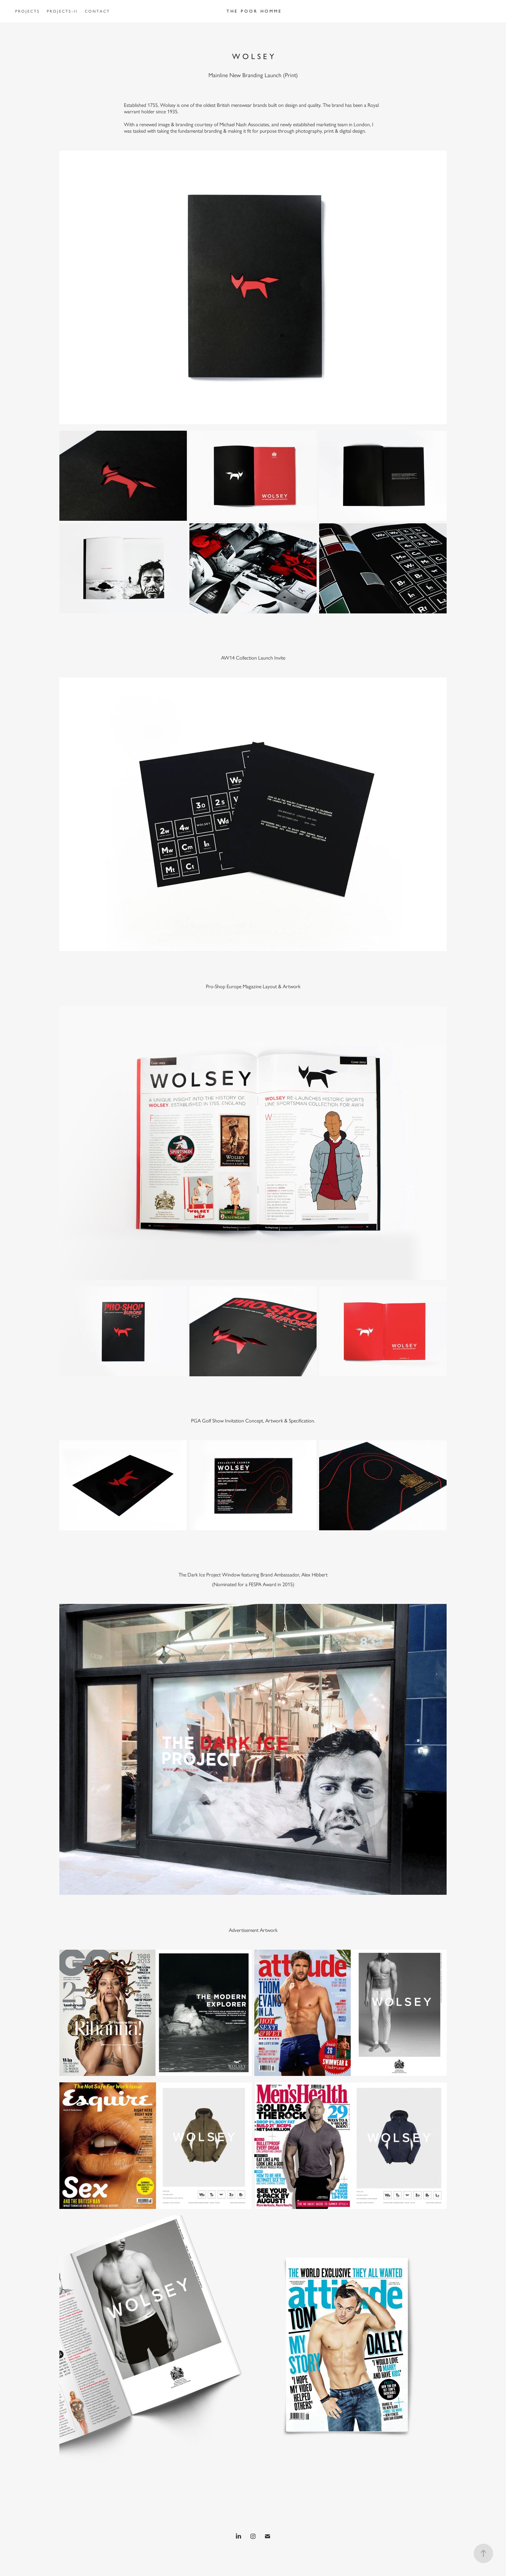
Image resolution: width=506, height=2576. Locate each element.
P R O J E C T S (27, 11)
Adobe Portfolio (261, 2554)
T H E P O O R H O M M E (254, 11)
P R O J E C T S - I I (62, 11)
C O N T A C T (97, 11)
